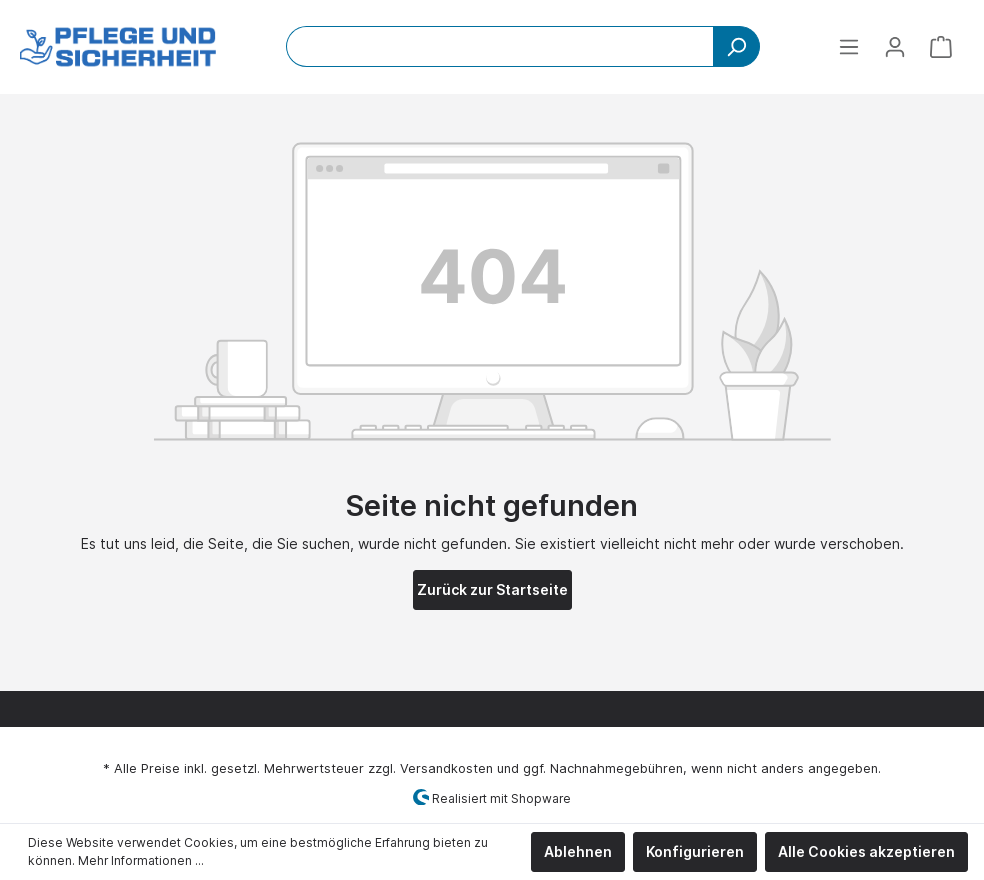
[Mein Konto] (895, 47)
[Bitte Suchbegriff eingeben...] (499, 46)
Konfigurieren (695, 851)
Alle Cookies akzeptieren (866, 851)
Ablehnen (578, 851)
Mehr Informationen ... (141, 860)
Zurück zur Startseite (492, 589)
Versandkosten (446, 768)
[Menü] (849, 47)
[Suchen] (736, 46)
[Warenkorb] (941, 47)
